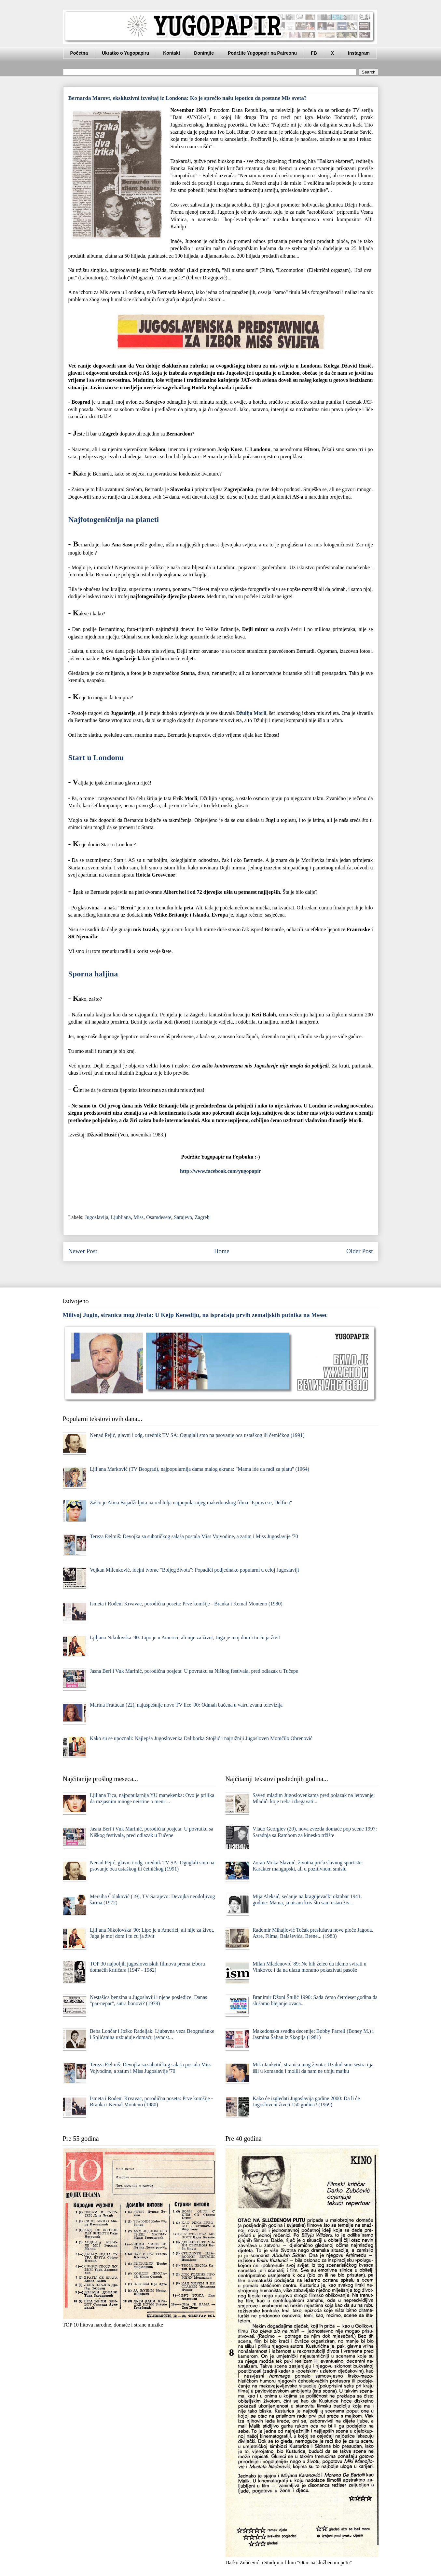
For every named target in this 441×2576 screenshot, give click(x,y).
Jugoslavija (96, 1217)
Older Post (359, 1251)
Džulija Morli (251, 713)
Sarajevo (183, 1217)
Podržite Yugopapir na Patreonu (262, 53)
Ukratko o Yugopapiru (125, 53)
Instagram (359, 53)
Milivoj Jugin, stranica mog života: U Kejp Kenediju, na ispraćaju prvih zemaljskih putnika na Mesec (195, 1314)
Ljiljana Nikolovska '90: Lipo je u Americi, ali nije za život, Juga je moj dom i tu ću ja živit (185, 1637)
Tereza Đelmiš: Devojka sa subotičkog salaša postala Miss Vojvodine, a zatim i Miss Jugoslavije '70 (194, 1536)
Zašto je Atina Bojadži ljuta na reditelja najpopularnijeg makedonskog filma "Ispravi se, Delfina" (191, 1502)
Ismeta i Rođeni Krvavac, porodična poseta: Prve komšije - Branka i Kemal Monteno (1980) (186, 1603)
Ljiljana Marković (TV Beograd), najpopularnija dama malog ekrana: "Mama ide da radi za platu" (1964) (199, 1469)
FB (314, 53)
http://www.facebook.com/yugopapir (220, 1171)
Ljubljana (121, 1217)
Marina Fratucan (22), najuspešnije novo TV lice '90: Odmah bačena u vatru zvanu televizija (186, 1705)
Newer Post (82, 1251)
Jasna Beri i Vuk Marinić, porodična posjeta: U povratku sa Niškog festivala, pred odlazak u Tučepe (194, 1671)
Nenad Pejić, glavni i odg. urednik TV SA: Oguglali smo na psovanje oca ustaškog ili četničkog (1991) (197, 1435)
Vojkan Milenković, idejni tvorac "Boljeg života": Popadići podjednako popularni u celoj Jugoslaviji (194, 1570)
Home (221, 1251)
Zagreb (202, 1217)
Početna (79, 53)
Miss (138, 1217)
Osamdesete (158, 1217)
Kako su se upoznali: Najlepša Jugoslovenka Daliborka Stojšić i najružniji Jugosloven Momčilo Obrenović (201, 1738)
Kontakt (171, 53)
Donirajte (204, 53)
